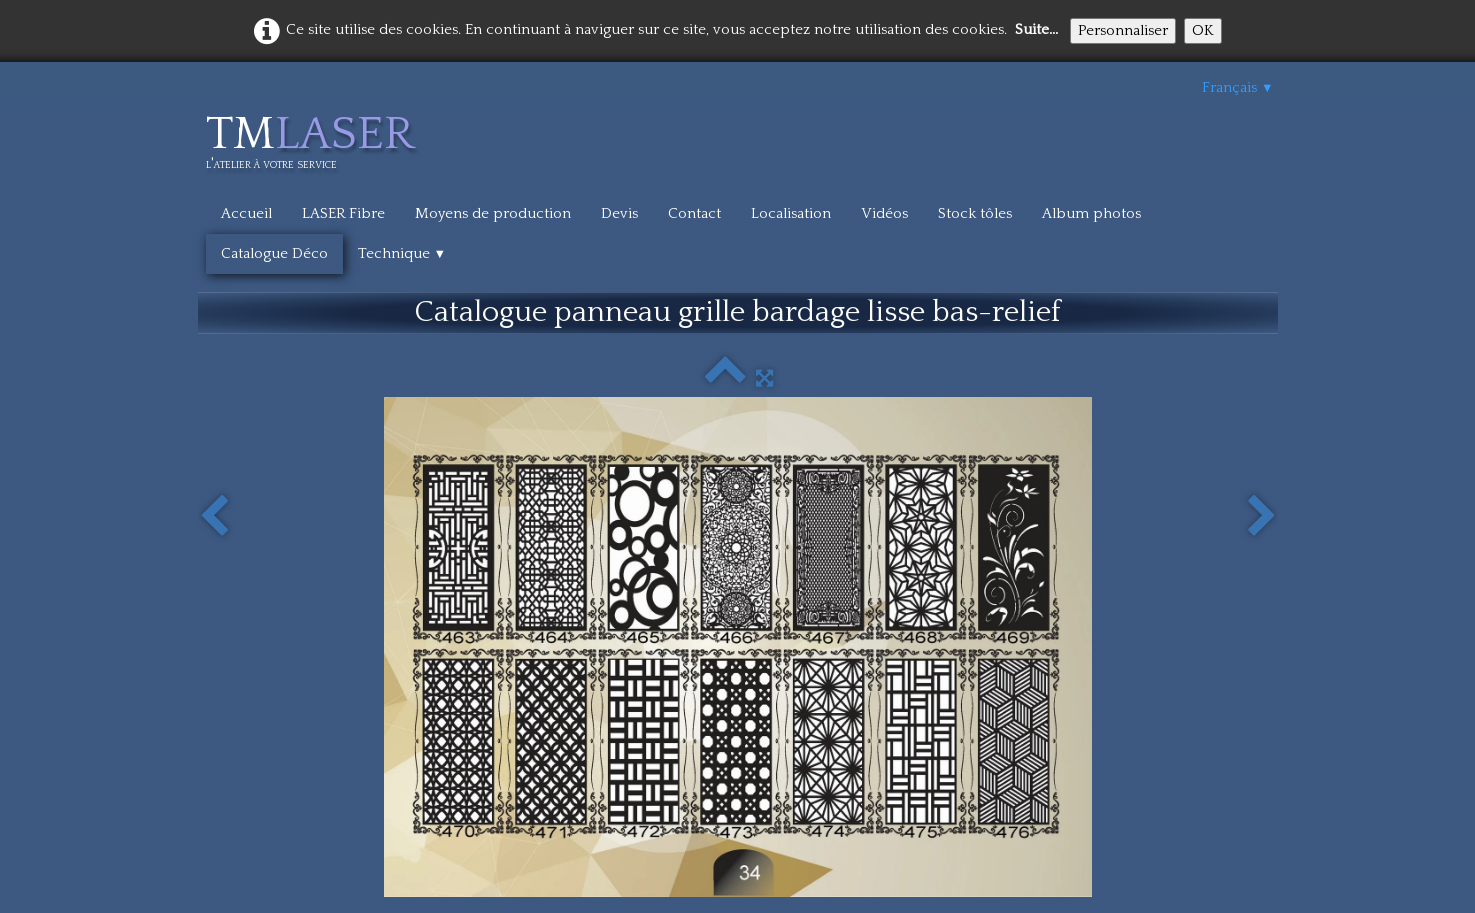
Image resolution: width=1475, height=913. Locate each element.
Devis (619, 213)
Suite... (1036, 29)
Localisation (791, 213)
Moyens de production (493, 213)
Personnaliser (1123, 30)
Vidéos (884, 213)
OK (1203, 30)
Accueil (246, 213)
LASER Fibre (343, 213)
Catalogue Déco (274, 253)
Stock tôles (975, 213)
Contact (694, 213)
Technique (402, 253)
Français (1238, 87)
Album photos (1091, 213)
